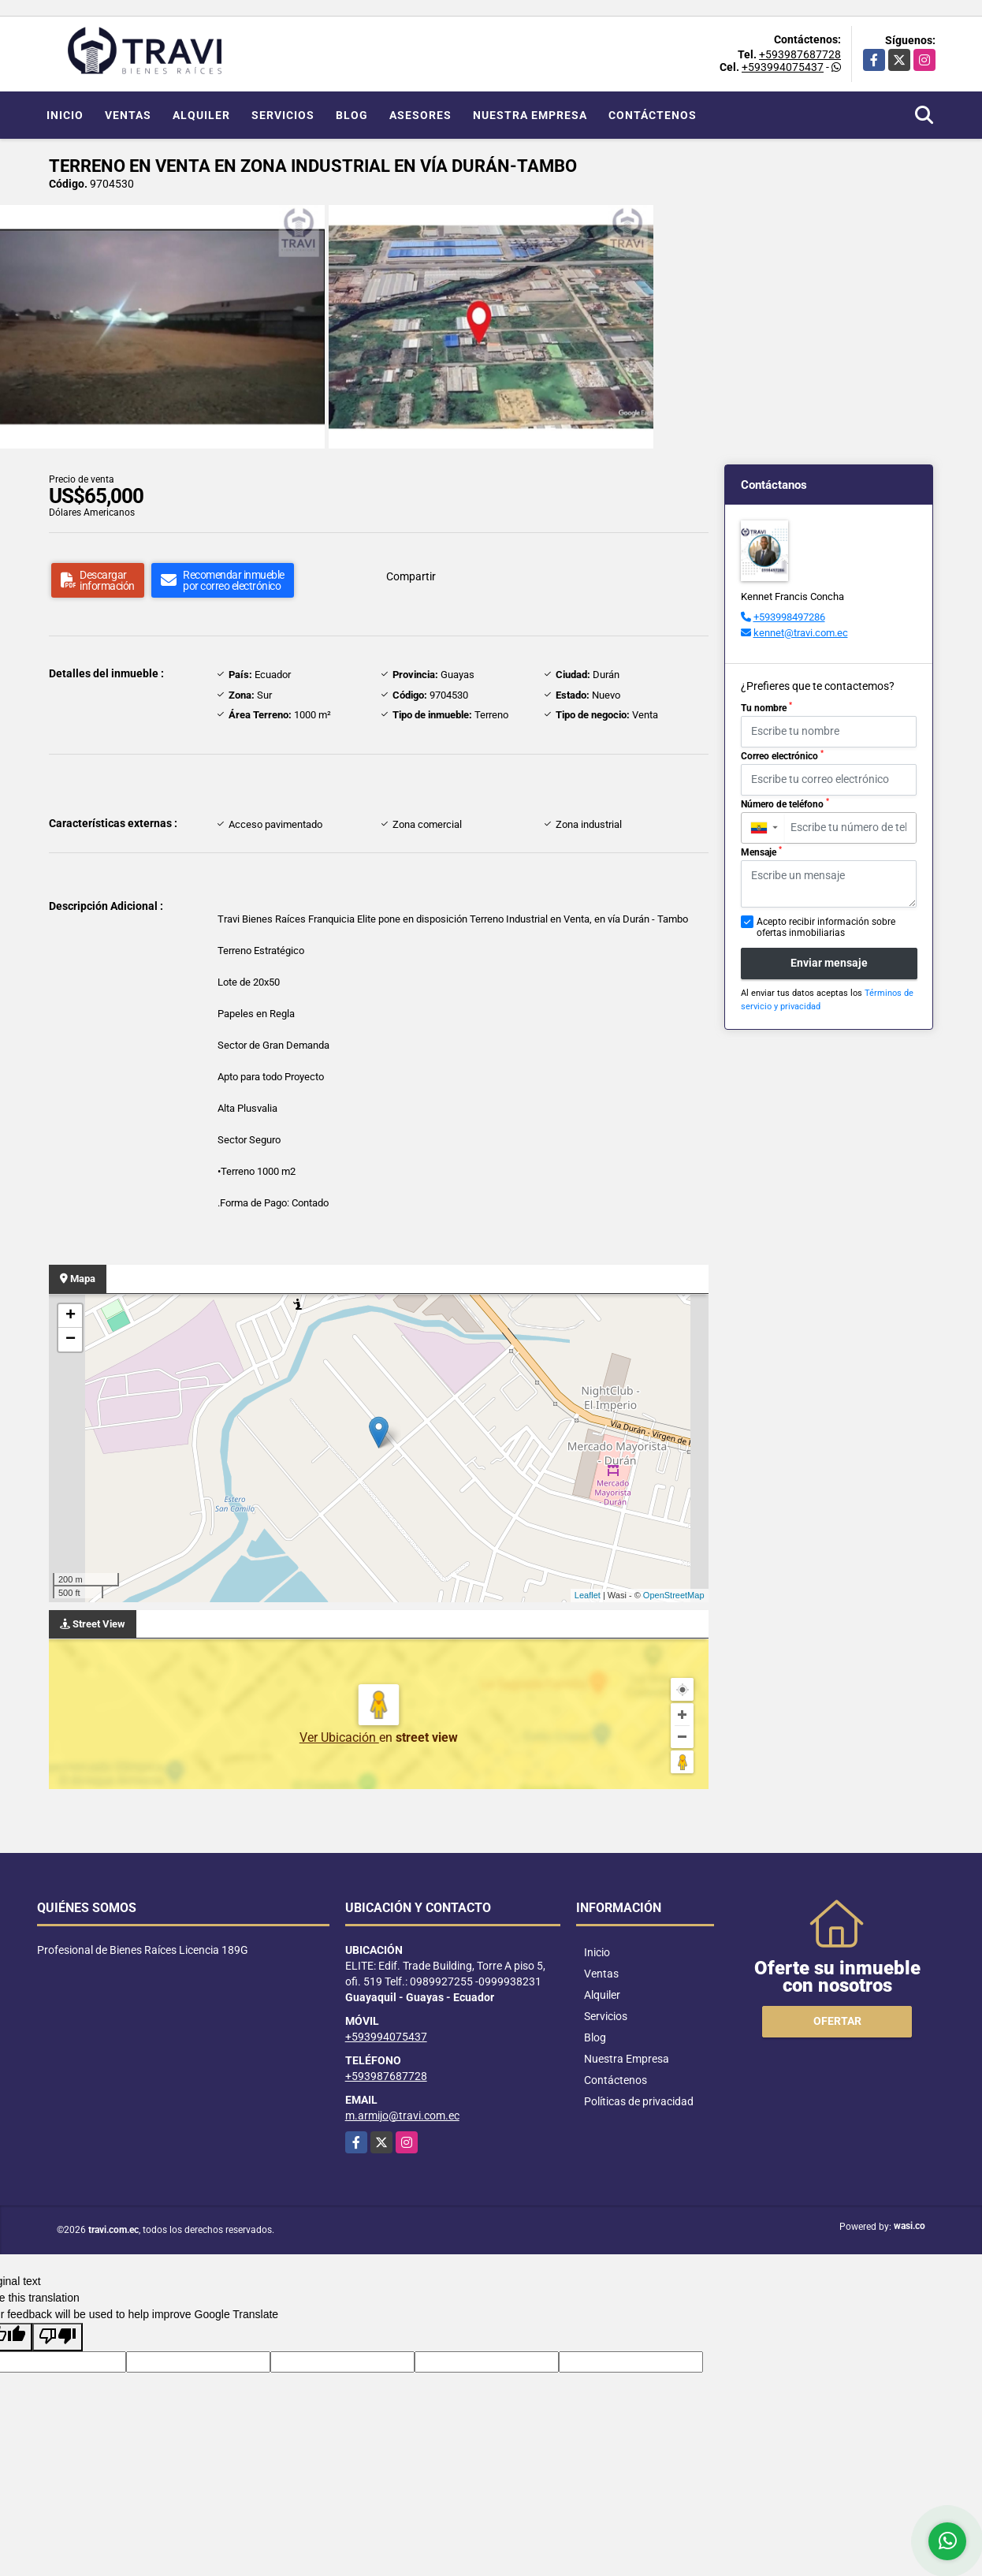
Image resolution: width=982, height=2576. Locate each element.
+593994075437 (783, 67)
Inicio (65, 115)
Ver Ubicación (339, 1737)
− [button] (70, 1339)
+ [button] (70, 1316)
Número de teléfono (785, 803)
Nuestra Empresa (530, 115)
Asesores (420, 115)
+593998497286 (789, 617)
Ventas (128, 115)
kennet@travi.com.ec (800, 633)
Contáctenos (652, 115)
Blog (352, 115)
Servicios (282, 115)
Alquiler (201, 115)
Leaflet (588, 1595)
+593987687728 (800, 54)
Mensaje (761, 851)
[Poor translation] (57, 2337)
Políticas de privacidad (639, 2101)
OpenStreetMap (674, 1595)
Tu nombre (766, 707)
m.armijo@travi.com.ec (402, 2115)
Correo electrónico (782, 755)
